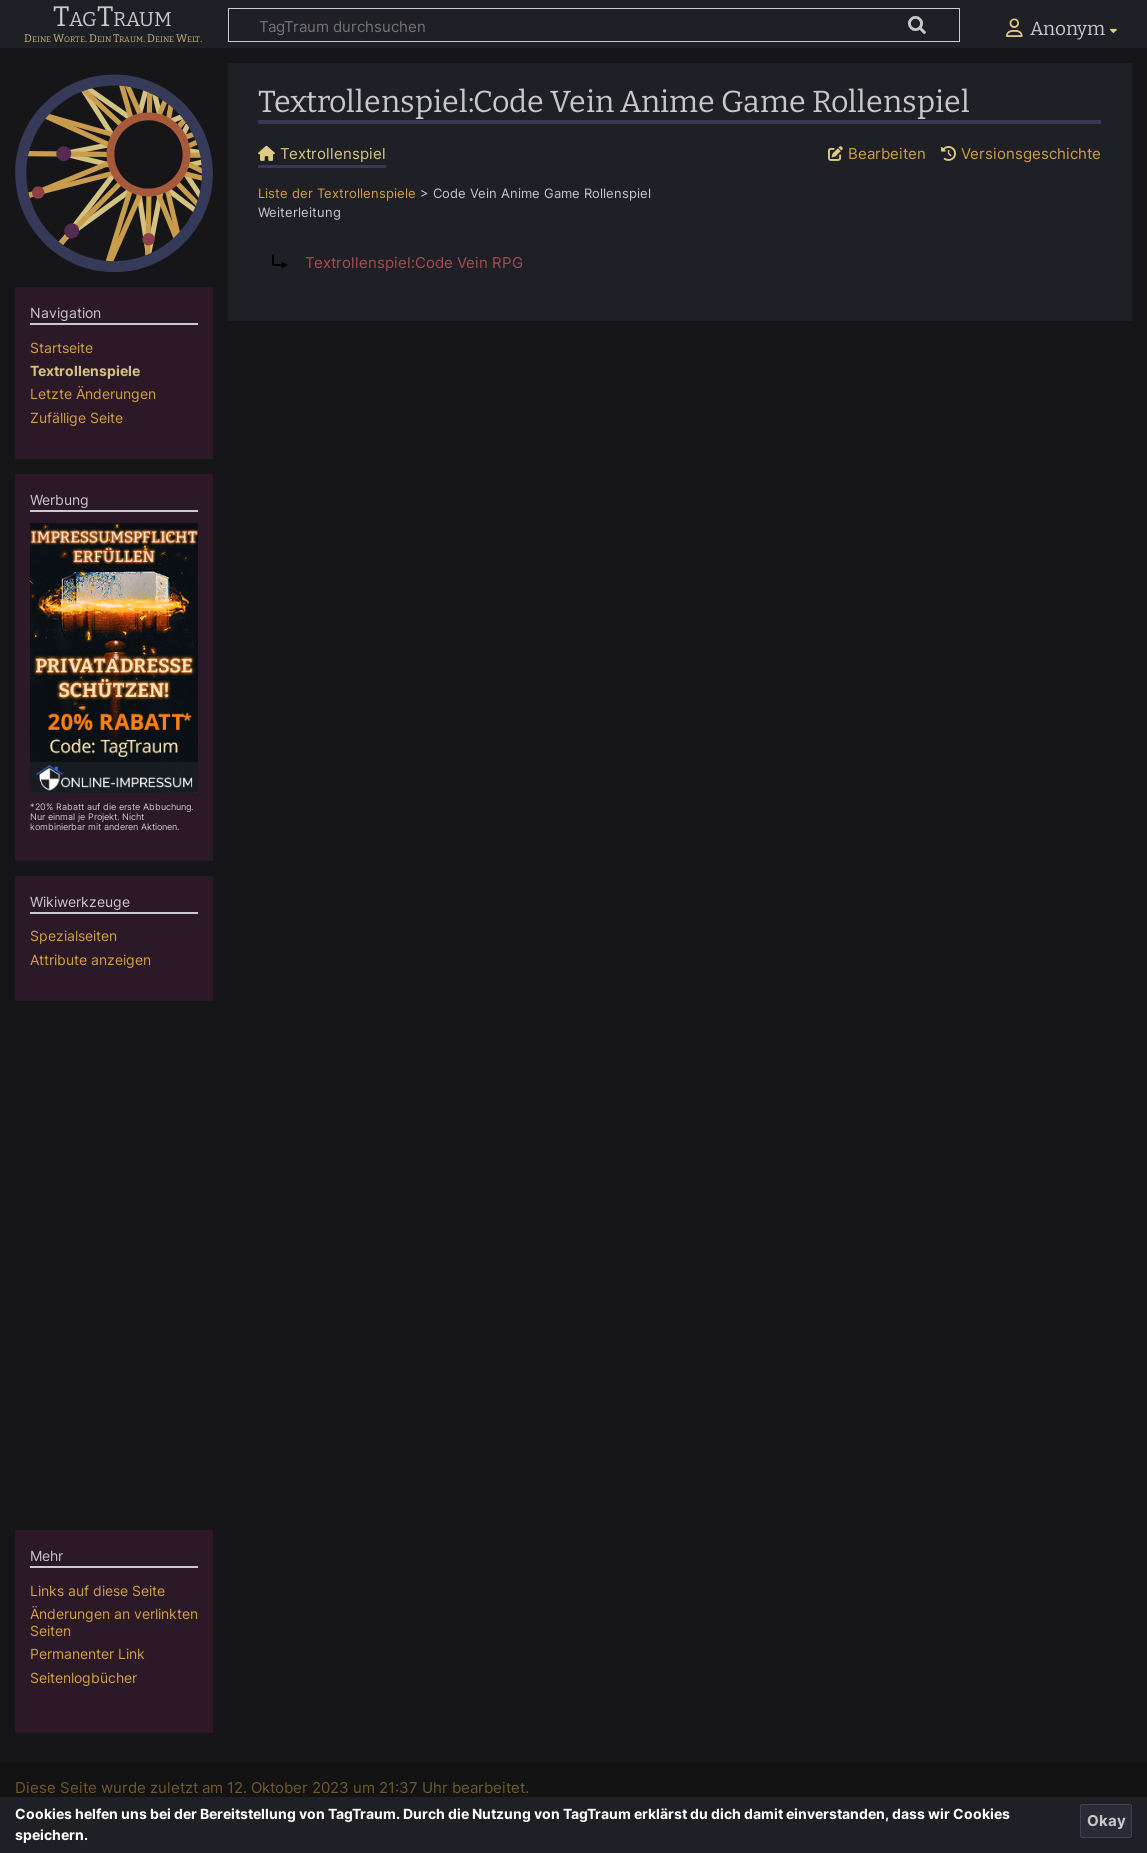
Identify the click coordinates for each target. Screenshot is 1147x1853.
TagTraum (112, 18)
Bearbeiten (887, 153)
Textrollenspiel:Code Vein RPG (414, 262)
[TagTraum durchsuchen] (594, 25)
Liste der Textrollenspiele (337, 193)
